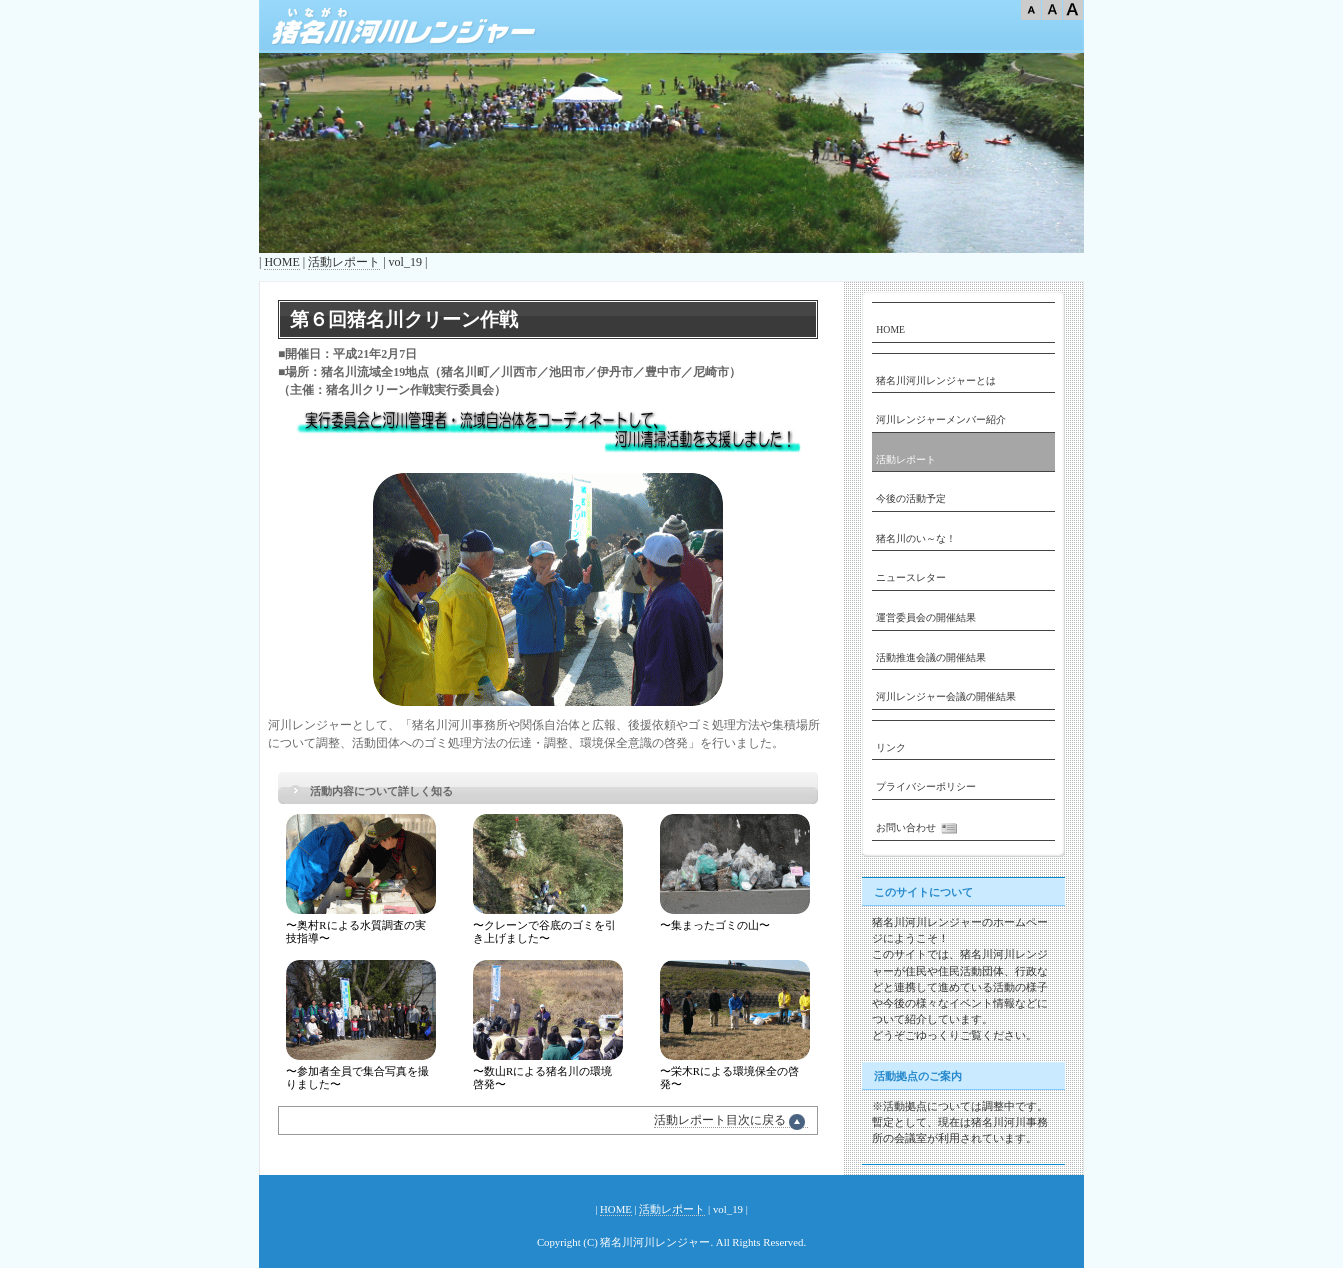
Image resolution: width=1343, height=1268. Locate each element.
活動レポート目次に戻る (731, 1120)
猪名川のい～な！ (916, 538)
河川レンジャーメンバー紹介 (941, 419)
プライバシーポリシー (926, 786)
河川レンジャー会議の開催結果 (946, 696)
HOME (281, 262)
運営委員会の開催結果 (926, 617)
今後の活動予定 (911, 498)
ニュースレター (911, 577)
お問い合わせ (919, 828)
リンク (891, 747)
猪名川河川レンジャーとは (936, 380)
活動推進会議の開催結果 (931, 657)
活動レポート (344, 262)
